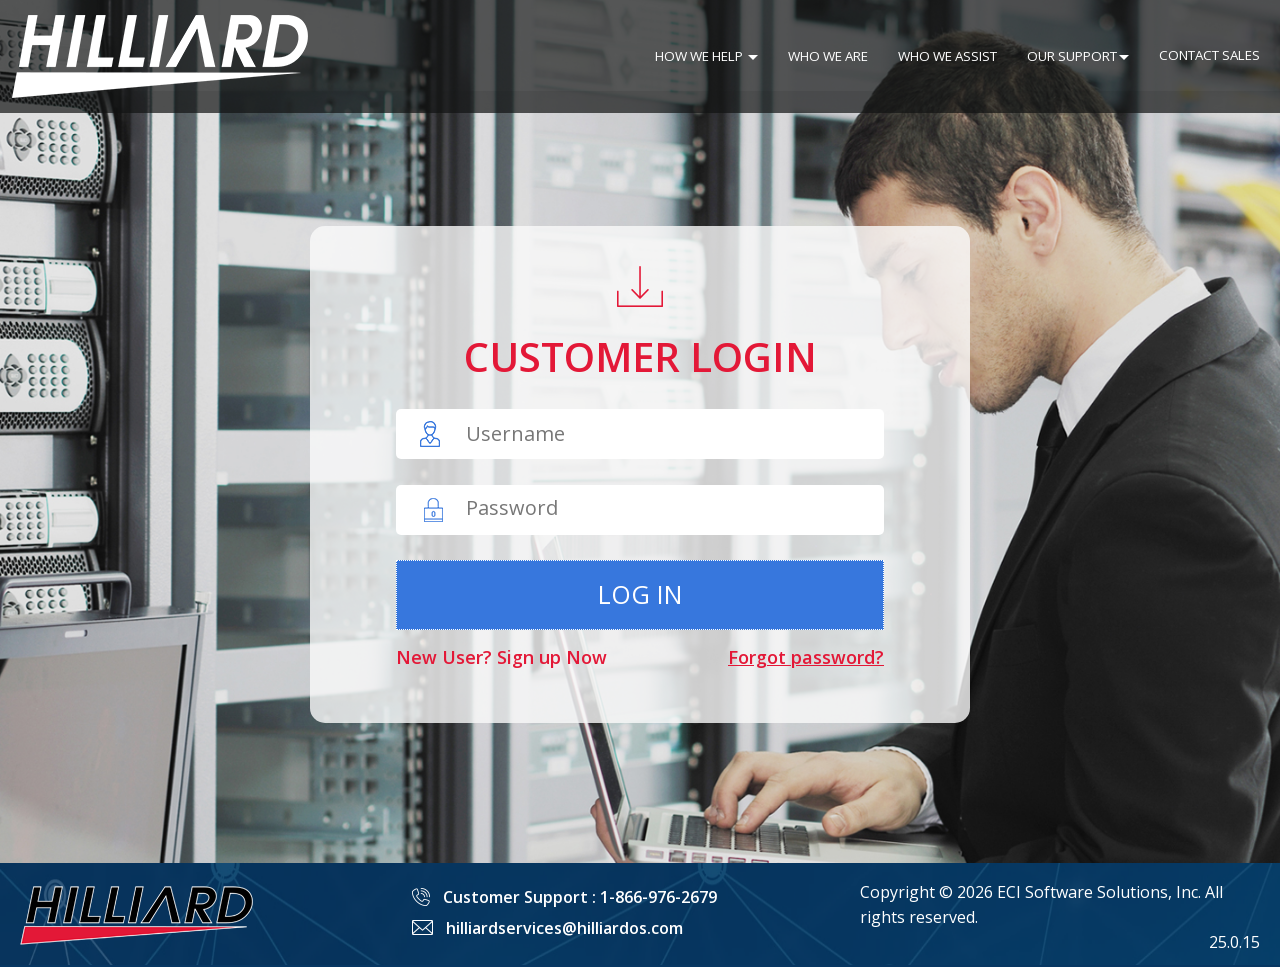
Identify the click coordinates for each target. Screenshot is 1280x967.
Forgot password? (806, 657)
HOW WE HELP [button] (706, 56)
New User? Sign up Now (501, 657)
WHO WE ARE (828, 56)
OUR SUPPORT (1078, 56)
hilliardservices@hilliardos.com (564, 928)
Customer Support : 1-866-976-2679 (580, 897)
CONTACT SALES (1209, 55)
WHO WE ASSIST (947, 56)
